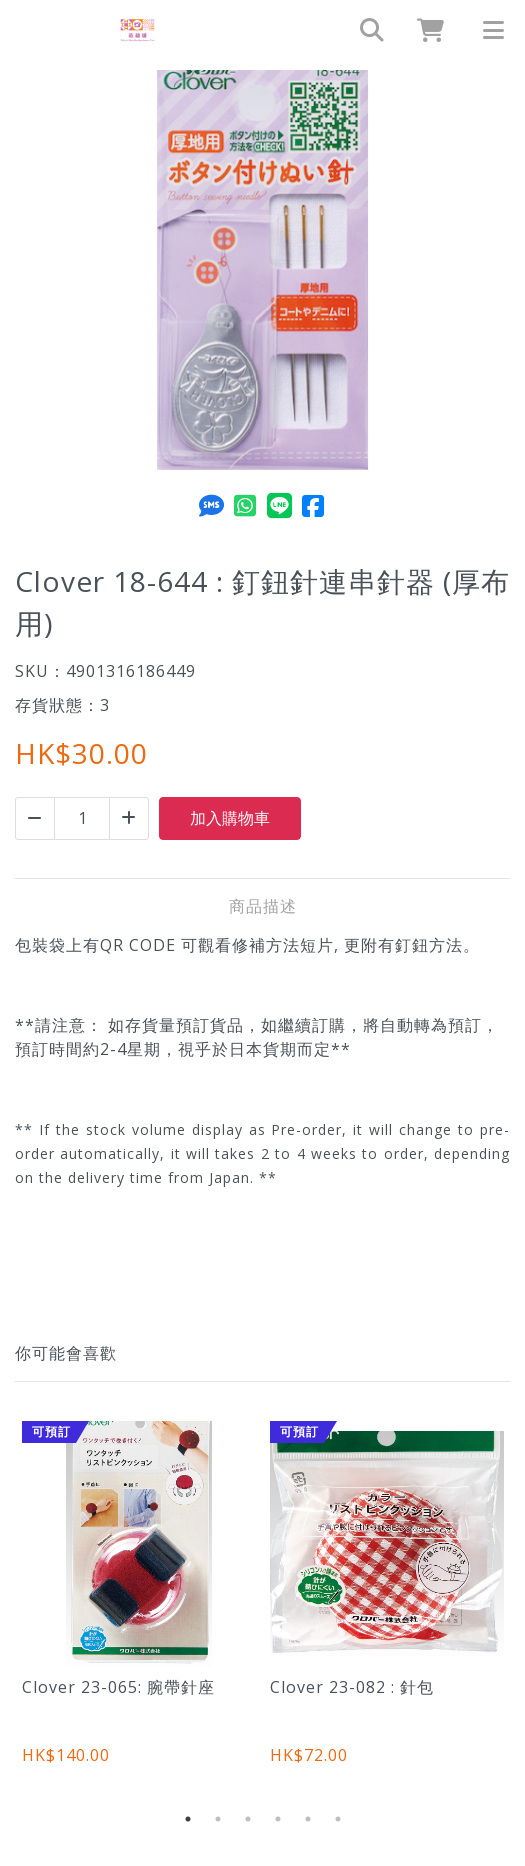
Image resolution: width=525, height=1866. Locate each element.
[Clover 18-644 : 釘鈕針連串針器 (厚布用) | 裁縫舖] (137, 30)
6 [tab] (338, 1819)
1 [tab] (188, 1819)
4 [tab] (278, 1819)
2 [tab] (218, 1819)
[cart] (423, 30)
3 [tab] (248, 1819)
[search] (363, 30)
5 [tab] (308, 1819)
